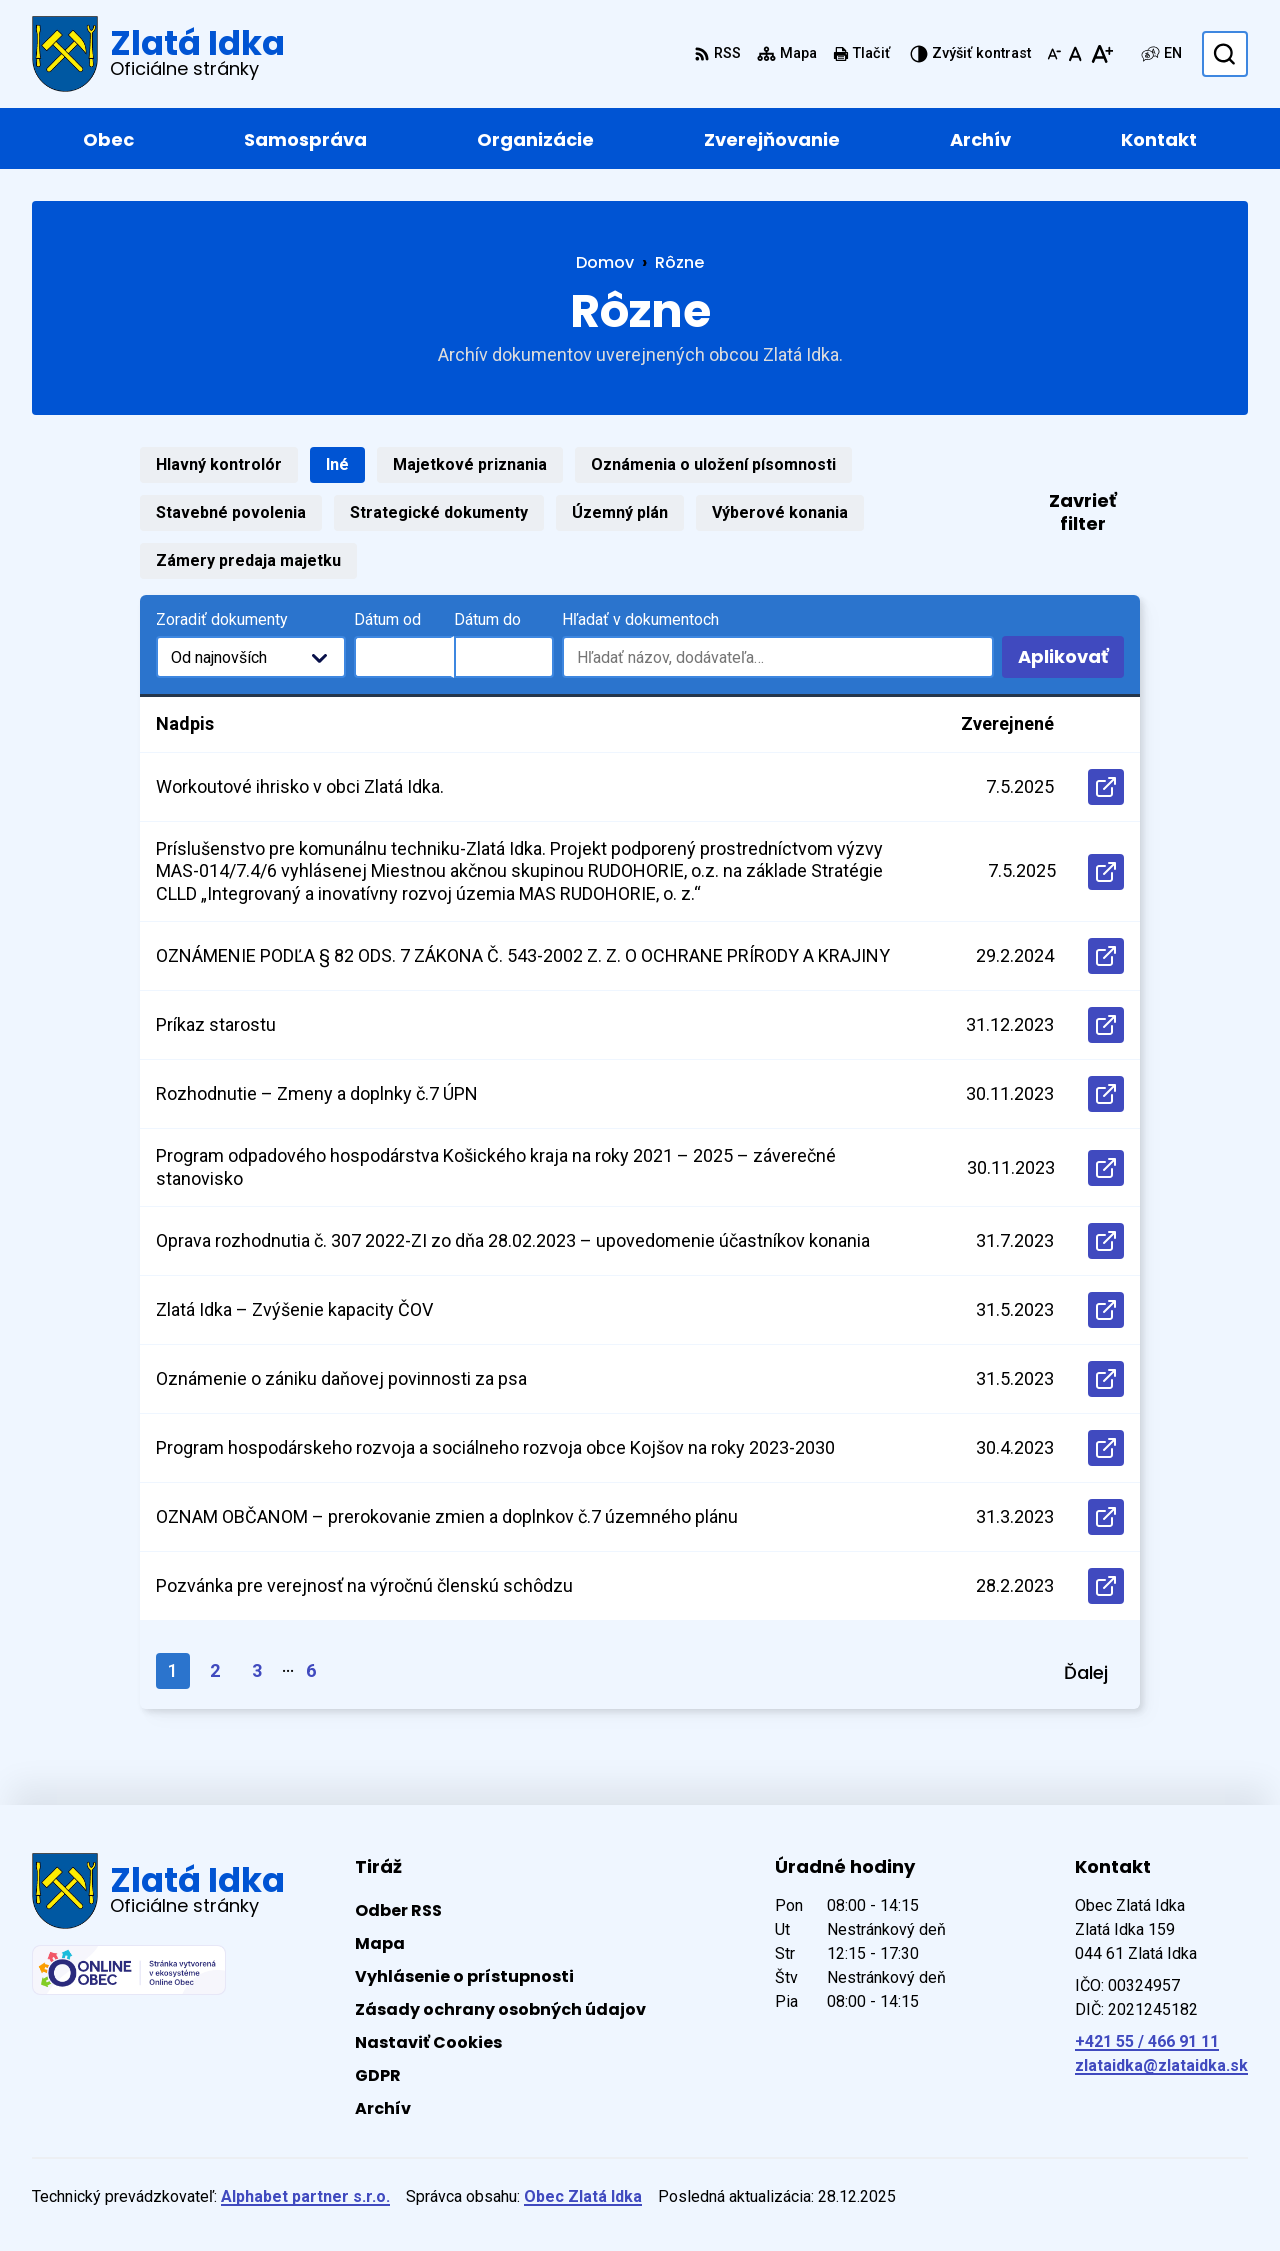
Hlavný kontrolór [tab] (219, 464)
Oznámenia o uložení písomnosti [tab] (713, 464)
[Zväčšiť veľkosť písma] (1101, 54)
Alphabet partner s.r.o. (305, 2196)
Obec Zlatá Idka (583, 2196)
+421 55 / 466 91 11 (1147, 2041)
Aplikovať (1071, 661)
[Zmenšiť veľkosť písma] (1054, 54)
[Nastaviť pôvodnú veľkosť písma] (1075, 54)
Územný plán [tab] (620, 512)
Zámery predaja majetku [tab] (248, 560)
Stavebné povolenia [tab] (231, 512)
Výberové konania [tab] (780, 512)
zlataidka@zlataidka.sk (1161, 2065)
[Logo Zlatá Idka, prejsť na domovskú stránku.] (158, 54)
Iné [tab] (337, 464)
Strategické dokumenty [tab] (439, 512)
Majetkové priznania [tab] (470, 464)
